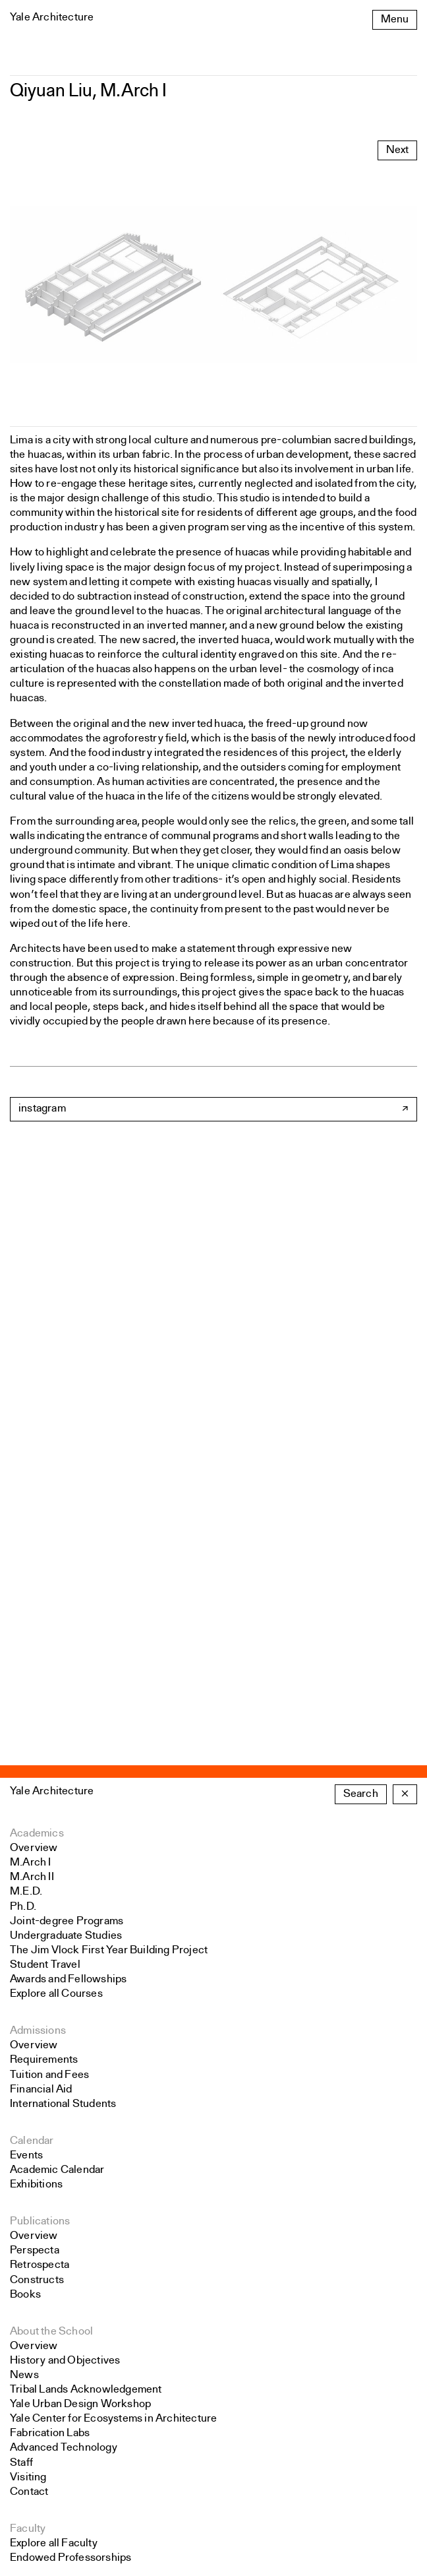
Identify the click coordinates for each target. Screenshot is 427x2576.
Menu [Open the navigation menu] (395, 19)
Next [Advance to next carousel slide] (397, 150)
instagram (42, 1108)
